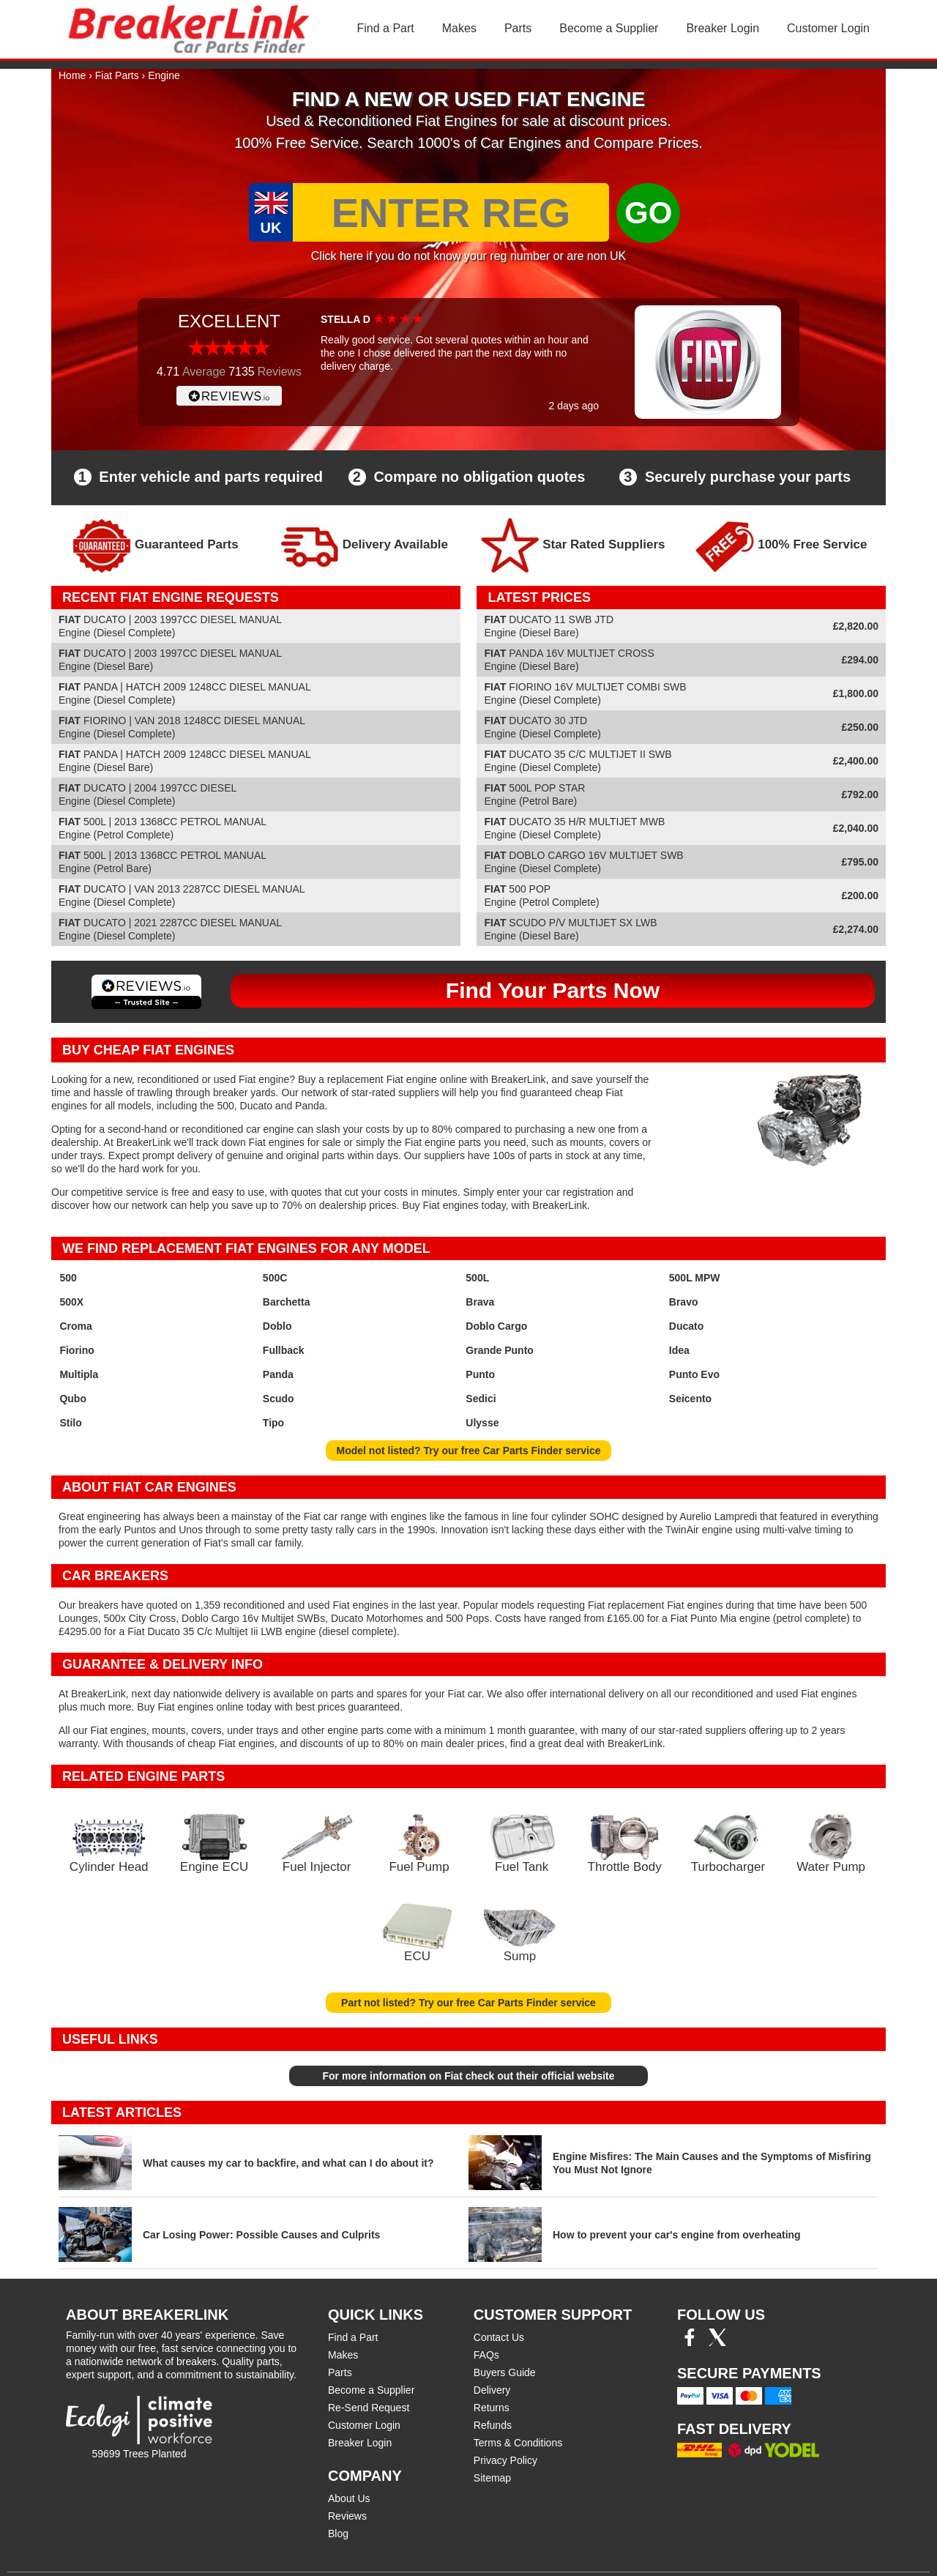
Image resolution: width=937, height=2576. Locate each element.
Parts (517, 28)
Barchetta (286, 1302)
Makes (459, 28)
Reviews (347, 2516)
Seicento (690, 1398)
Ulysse (482, 1423)
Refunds (493, 2425)
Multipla (78, 1374)
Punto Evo (694, 1374)
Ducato (686, 1326)
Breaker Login (722, 28)
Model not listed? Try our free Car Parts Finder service (469, 1450)
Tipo (273, 1423)
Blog (338, 2533)
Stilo (70, 1423)
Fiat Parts (117, 75)
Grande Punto (500, 1350)
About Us (349, 2498)
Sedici (481, 1398)
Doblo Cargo (496, 1326)
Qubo (72, 1398)
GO (648, 213)
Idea (679, 1350)
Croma (75, 1326)
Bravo (683, 1302)
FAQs (486, 2355)
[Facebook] (689, 2342)
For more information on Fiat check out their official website (468, 2076)
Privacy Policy (505, 2460)
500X (71, 1302)
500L (477, 1278)
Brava (480, 1302)
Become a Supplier (608, 28)
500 (67, 1278)
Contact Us (499, 2337)
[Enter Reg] (451, 212)
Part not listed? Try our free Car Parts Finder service (468, 2003)
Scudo (278, 1398)
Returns (491, 2407)
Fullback (284, 1350)
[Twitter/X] (717, 2342)
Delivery (492, 2390)
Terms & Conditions (518, 2443)
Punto (480, 1374)
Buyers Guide (505, 2372)
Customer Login (828, 28)
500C (275, 1278)
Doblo (277, 1326)
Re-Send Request (368, 2407)
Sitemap (492, 2478)
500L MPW (694, 1278)
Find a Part (385, 28)
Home (72, 75)
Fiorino (76, 1350)
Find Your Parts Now (553, 990)
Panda (278, 1374)
